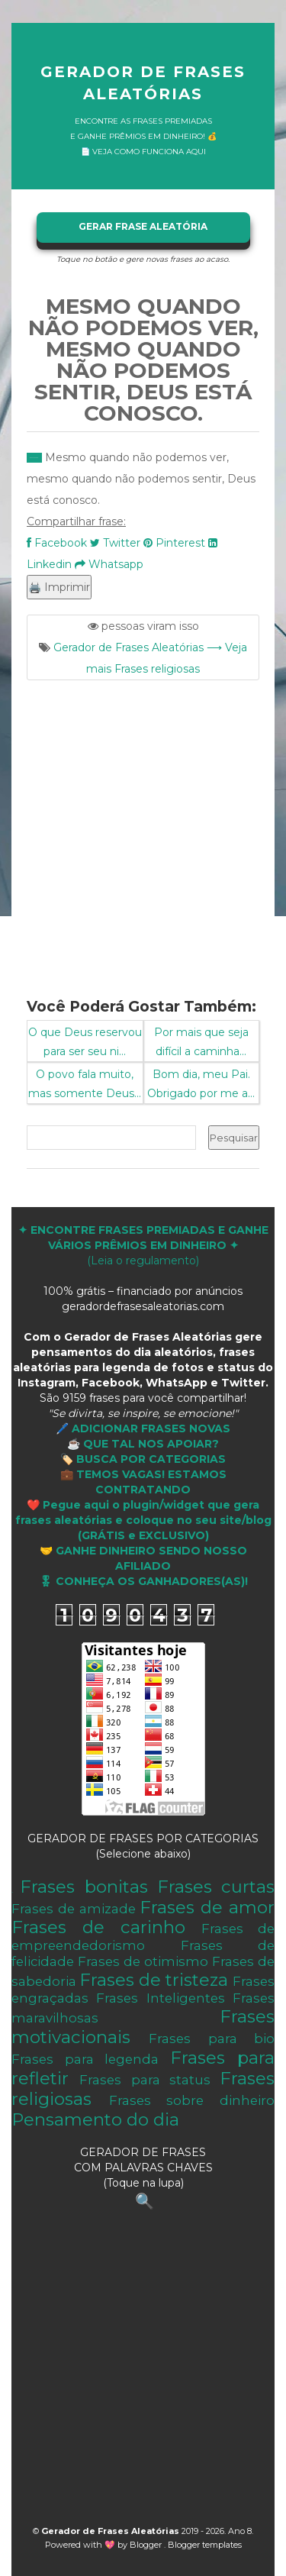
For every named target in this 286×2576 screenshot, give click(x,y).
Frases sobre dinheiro (192, 2100)
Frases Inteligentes (160, 1998)
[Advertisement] (143, 829)
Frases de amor (207, 1907)
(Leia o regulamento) (143, 1245)
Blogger (147, 2544)
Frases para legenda (85, 2059)
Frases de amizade (73, 1908)
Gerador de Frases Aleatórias (143, 83)
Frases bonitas (83, 1886)
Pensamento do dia (95, 2119)
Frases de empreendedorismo (143, 1937)
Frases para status (144, 2079)
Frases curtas (216, 1886)
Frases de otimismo (143, 1961)
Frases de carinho (98, 1927)
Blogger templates (205, 2544)
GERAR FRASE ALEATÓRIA (143, 226)
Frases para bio (212, 2038)
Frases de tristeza (153, 1979)
